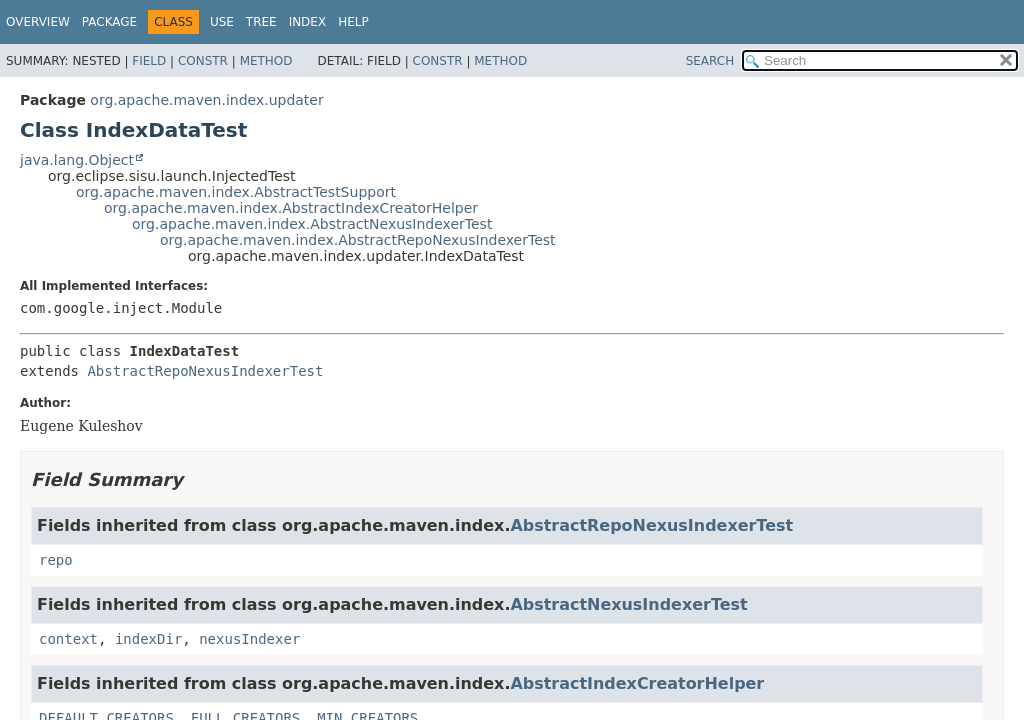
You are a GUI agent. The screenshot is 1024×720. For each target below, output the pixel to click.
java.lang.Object (77, 160)
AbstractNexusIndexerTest (628, 604)
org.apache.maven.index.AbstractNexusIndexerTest (312, 224)
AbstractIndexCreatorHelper (637, 683)
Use (222, 22)
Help (353, 22)
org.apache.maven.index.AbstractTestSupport (236, 192)
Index (308, 22)
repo (56, 560)
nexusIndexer (249, 639)
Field (149, 61)
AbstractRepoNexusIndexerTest (205, 371)
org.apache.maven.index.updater (206, 100)
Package (109, 22)
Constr (203, 61)
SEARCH (710, 61)
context (68, 639)
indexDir (148, 639)
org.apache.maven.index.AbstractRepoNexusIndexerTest (358, 240)
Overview (38, 22)
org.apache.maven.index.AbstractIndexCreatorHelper (291, 208)
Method (266, 61)
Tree (261, 22)
